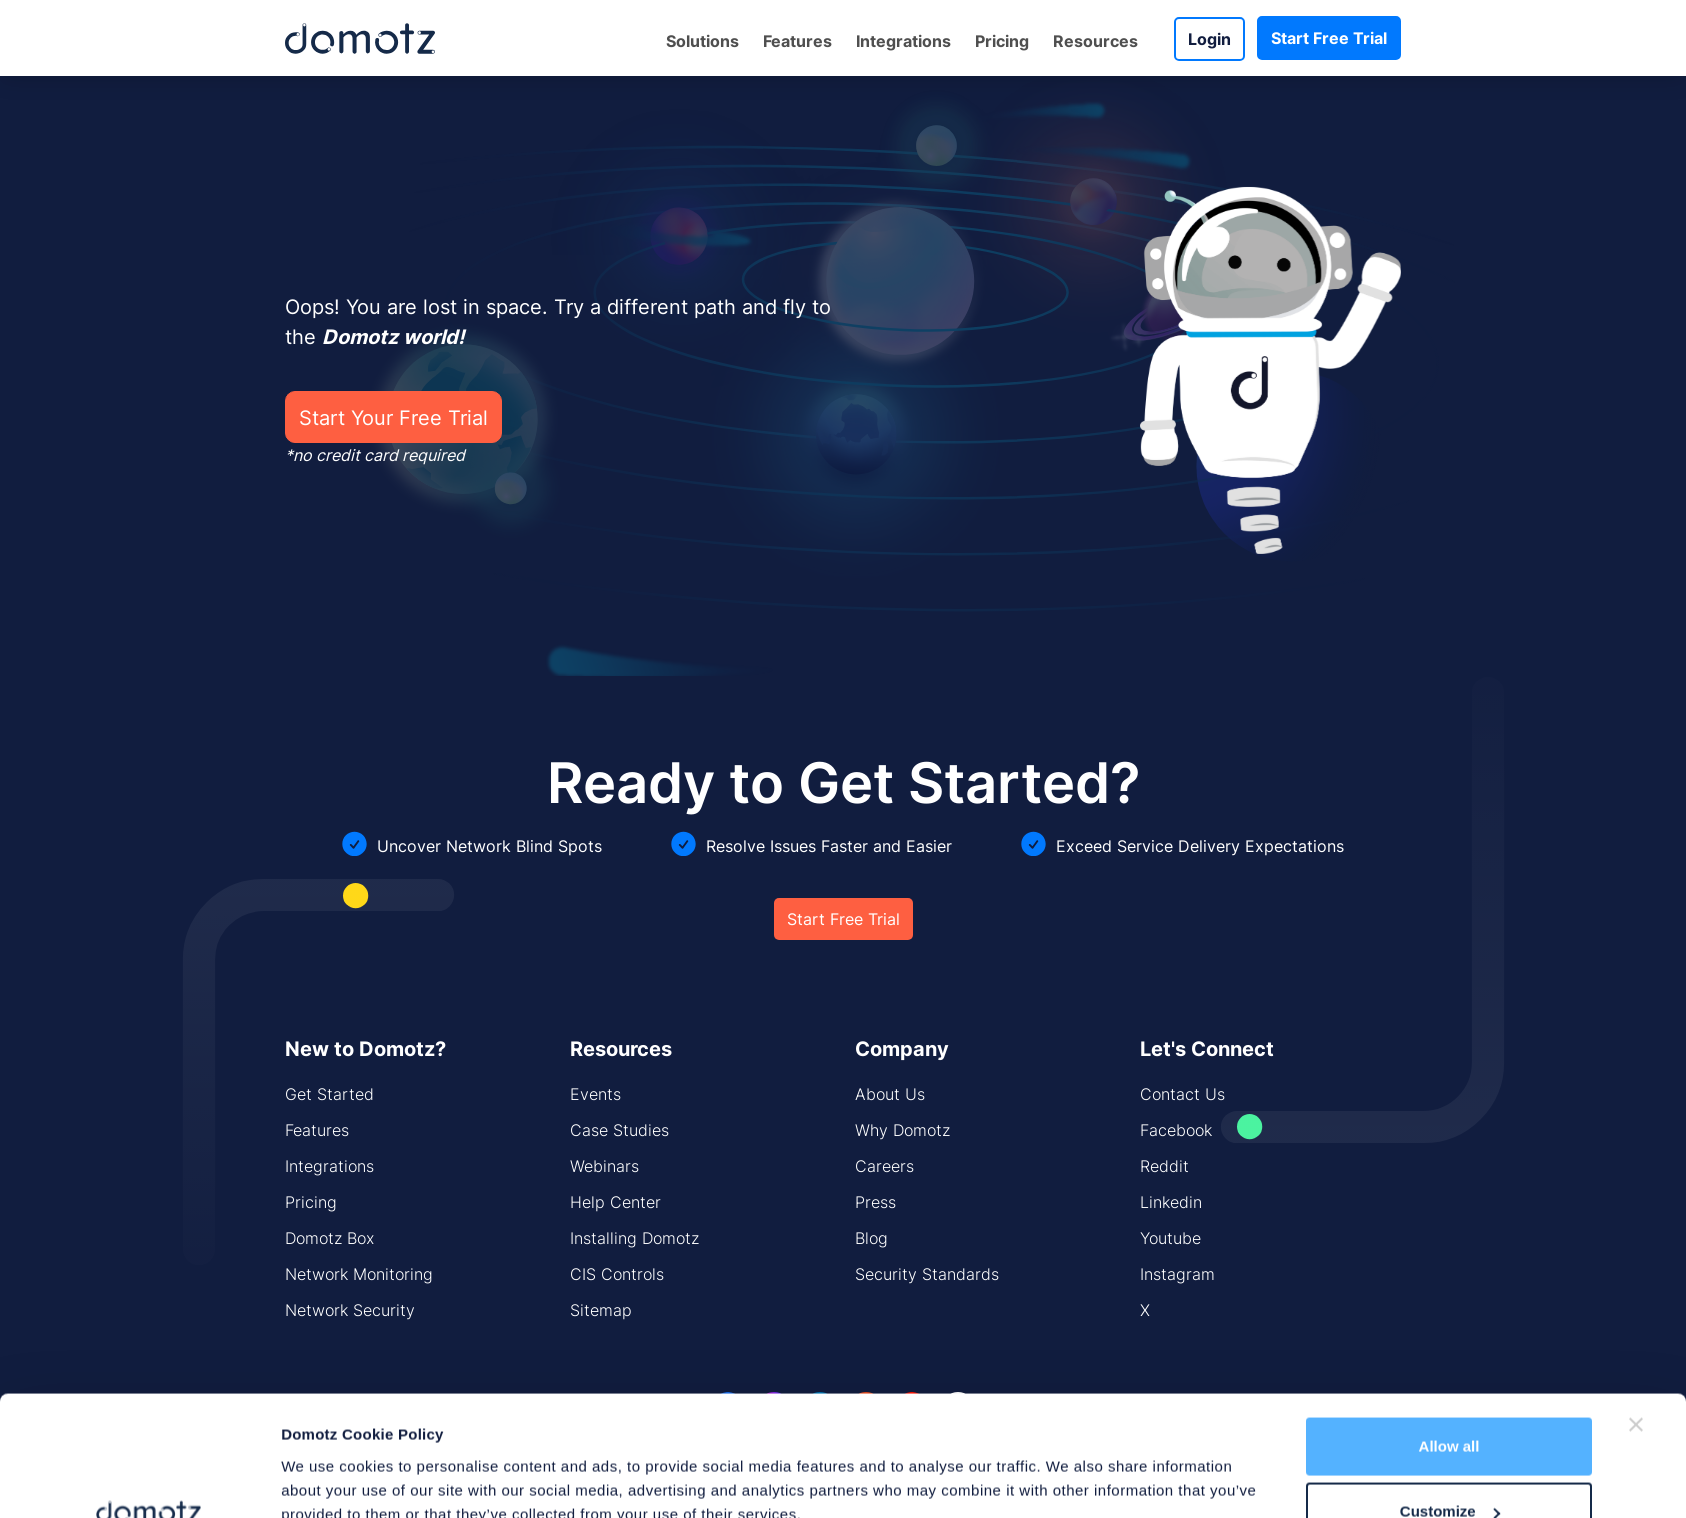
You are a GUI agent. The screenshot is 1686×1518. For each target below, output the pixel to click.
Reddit (1164, 1166)
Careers (884, 1166)
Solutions (702, 41)
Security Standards (927, 1274)
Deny (1449, 1464)
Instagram (1177, 1274)
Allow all (1449, 1333)
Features (797, 41)
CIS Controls (617, 1274)
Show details (327, 1456)
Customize (1450, 1399)
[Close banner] (1636, 1312)
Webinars (604, 1166)
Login (1209, 39)
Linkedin (1171, 1202)
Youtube (1170, 1238)
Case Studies (619, 1130)
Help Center (615, 1202)
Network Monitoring (359, 1274)
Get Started (329, 1094)
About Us (890, 1094)
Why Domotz (902, 1130)
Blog (871, 1238)
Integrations (903, 41)
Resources (1095, 41)
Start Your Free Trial (393, 417)
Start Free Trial (1329, 38)
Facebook (1176, 1130)
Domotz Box (329, 1238)
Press (875, 1202)
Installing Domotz (634, 1238)
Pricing (1002, 41)
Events (595, 1094)
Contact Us (1182, 1094)
